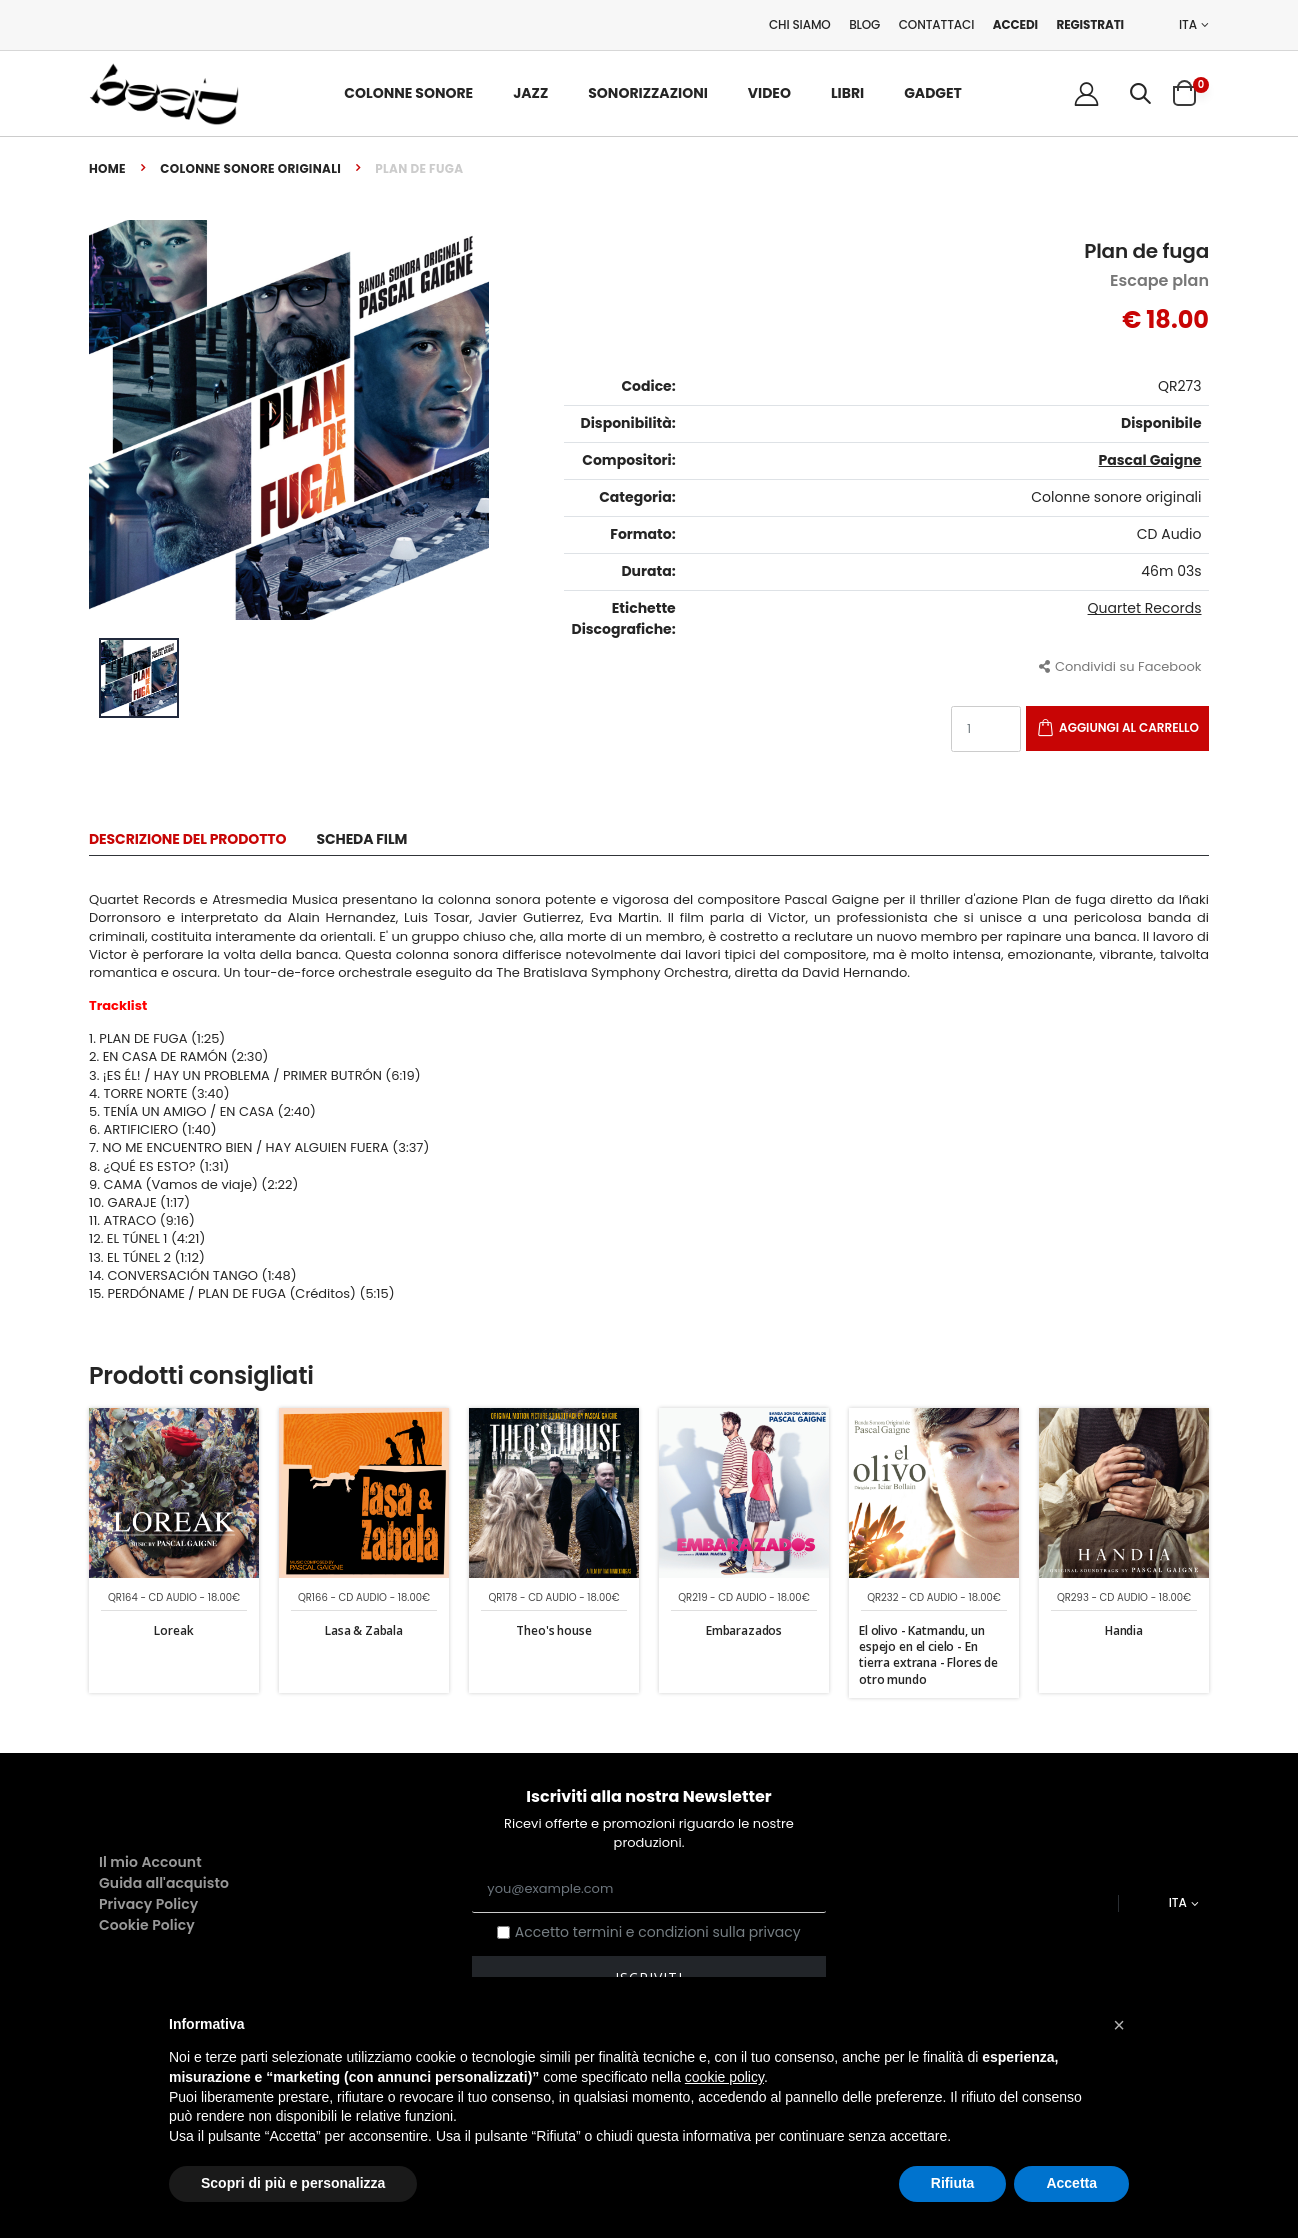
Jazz (530, 93)
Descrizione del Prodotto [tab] (187, 840)
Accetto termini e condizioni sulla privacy (658, 1932)
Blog (864, 24)
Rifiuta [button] (953, 2183)
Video (769, 93)
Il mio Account (150, 1862)
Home (107, 168)
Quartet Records (1145, 608)
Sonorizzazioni (648, 93)
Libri (847, 93)
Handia (1124, 1630)
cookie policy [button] (724, 2077)
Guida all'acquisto (164, 1883)
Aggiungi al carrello (1129, 727)
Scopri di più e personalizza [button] (293, 2183)
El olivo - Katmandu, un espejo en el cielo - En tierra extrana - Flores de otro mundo (928, 1655)
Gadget (933, 93)
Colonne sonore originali (250, 168)
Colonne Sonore (408, 93)
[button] (1140, 93)
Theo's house (553, 1630)
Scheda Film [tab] (361, 840)
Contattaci (937, 24)
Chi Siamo (800, 24)
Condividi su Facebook (1120, 666)
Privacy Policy (148, 1904)
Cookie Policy (147, 1925)
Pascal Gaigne (1150, 460)
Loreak (173, 1630)
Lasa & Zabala (364, 1630)
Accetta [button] (1071, 2183)
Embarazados (744, 1630)
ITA (1188, 25)
